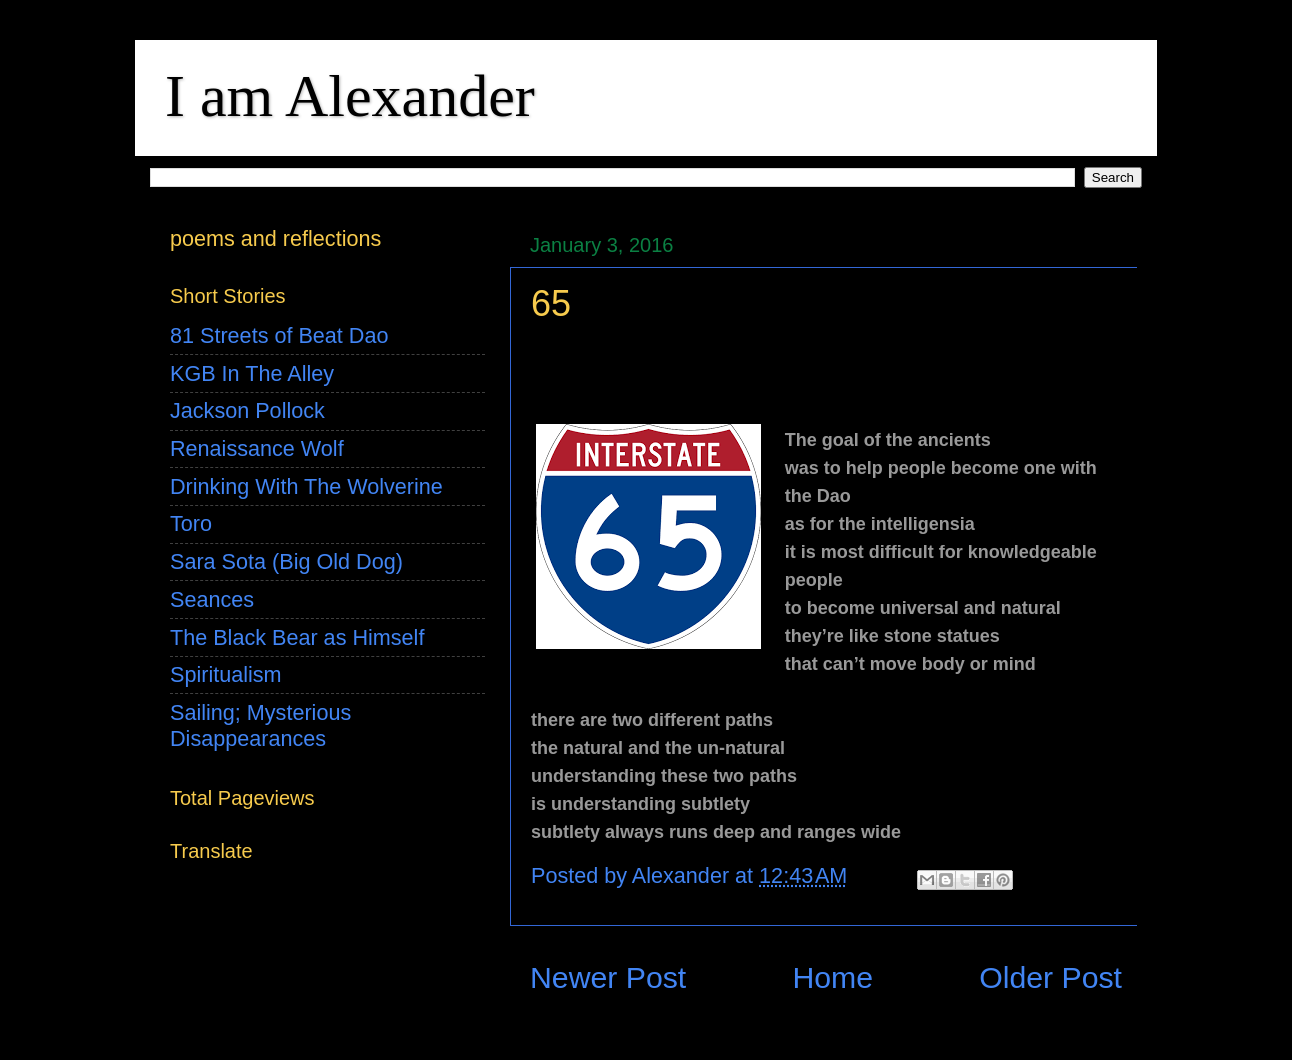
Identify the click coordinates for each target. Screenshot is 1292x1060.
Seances (212, 599)
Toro (191, 523)
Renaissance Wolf (257, 448)
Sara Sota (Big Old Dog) (286, 561)
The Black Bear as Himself (297, 637)
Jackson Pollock (247, 410)
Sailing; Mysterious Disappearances (260, 725)
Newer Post (608, 977)
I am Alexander (350, 96)
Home (832, 977)
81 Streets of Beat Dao (279, 335)
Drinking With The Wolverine (306, 486)
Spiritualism (226, 674)
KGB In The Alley (252, 373)
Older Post (1050, 977)
